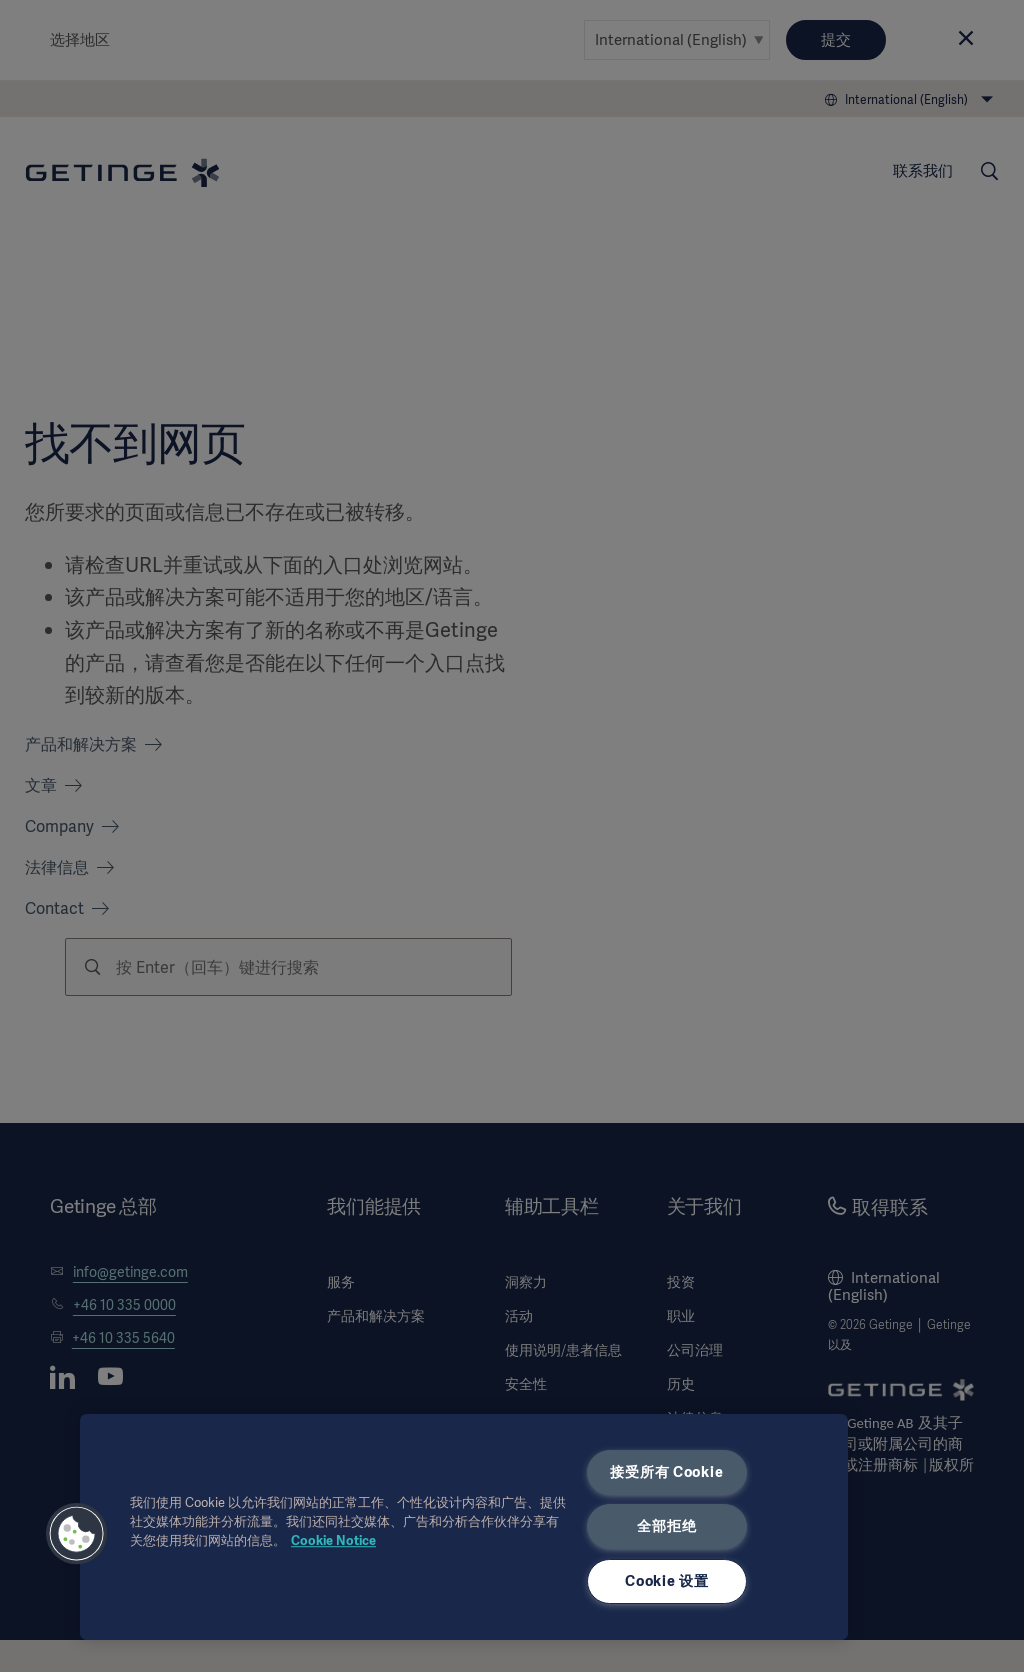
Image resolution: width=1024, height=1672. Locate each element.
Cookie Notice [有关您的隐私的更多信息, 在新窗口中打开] (333, 1540)
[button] (77, 1534)
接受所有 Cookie (666, 1472)
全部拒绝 (666, 1526)
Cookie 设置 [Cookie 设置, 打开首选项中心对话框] (666, 1581)
